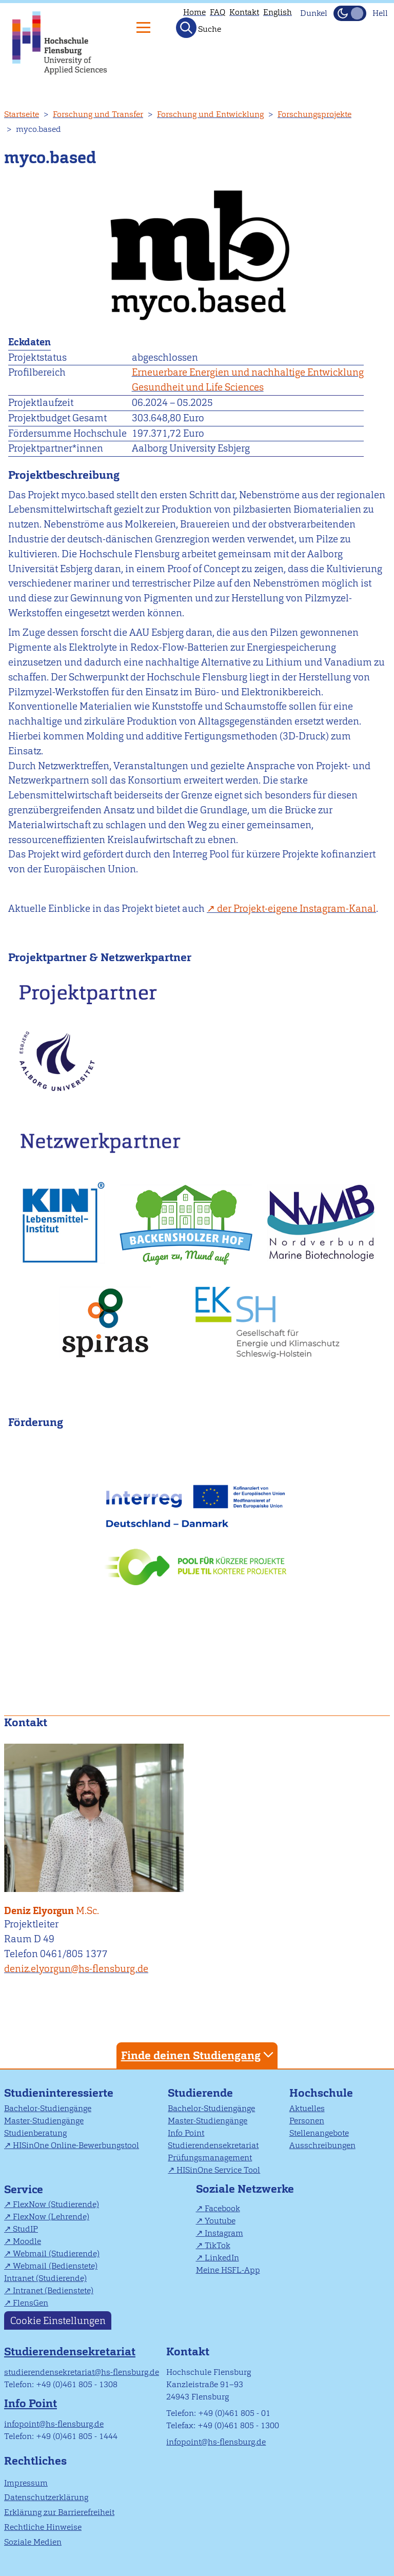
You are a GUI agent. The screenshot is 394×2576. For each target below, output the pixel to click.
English (277, 12)
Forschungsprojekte (314, 114)
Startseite (21, 114)
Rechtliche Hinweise (43, 2527)
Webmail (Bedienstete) (55, 2265)
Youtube (220, 2220)
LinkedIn (222, 2257)
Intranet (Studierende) (45, 2278)
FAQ (217, 12)
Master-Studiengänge (44, 2120)
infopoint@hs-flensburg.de (54, 2423)
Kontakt (244, 12)
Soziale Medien (33, 2541)
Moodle (27, 2241)
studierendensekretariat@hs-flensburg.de (81, 2372)
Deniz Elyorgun (96, 1904)
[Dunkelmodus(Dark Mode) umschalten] (349, 13)
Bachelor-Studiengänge (47, 2108)
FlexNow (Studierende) (56, 2204)
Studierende (200, 2092)
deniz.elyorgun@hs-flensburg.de (76, 1968)
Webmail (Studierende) (56, 2253)
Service (23, 2189)
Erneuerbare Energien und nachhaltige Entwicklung (248, 372)
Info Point (186, 2133)
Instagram (224, 2233)
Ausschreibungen (322, 2145)
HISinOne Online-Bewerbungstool (76, 2145)
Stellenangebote (319, 2133)
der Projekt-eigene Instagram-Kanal (296, 908)
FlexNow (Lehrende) (51, 2216)
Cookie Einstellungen (58, 2320)
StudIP (25, 2228)
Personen (306, 2120)
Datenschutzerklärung (46, 2497)
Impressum (26, 2482)
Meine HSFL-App (228, 2270)
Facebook (222, 2208)
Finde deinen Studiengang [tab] (198, 2055)
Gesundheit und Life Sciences (198, 387)
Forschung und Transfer (98, 114)
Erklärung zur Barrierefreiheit (59, 2512)
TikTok (217, 2245)
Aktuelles (307, 2108)
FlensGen (30, 2302)
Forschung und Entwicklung (210, 114)
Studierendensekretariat (213, 2145)
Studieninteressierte (58, 2092)
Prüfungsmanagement (210, 2157)
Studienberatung (35, 2133)
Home (194, 12)
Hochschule (321, 2092)
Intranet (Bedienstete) (53, 2290)
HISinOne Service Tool (218, 2169)
